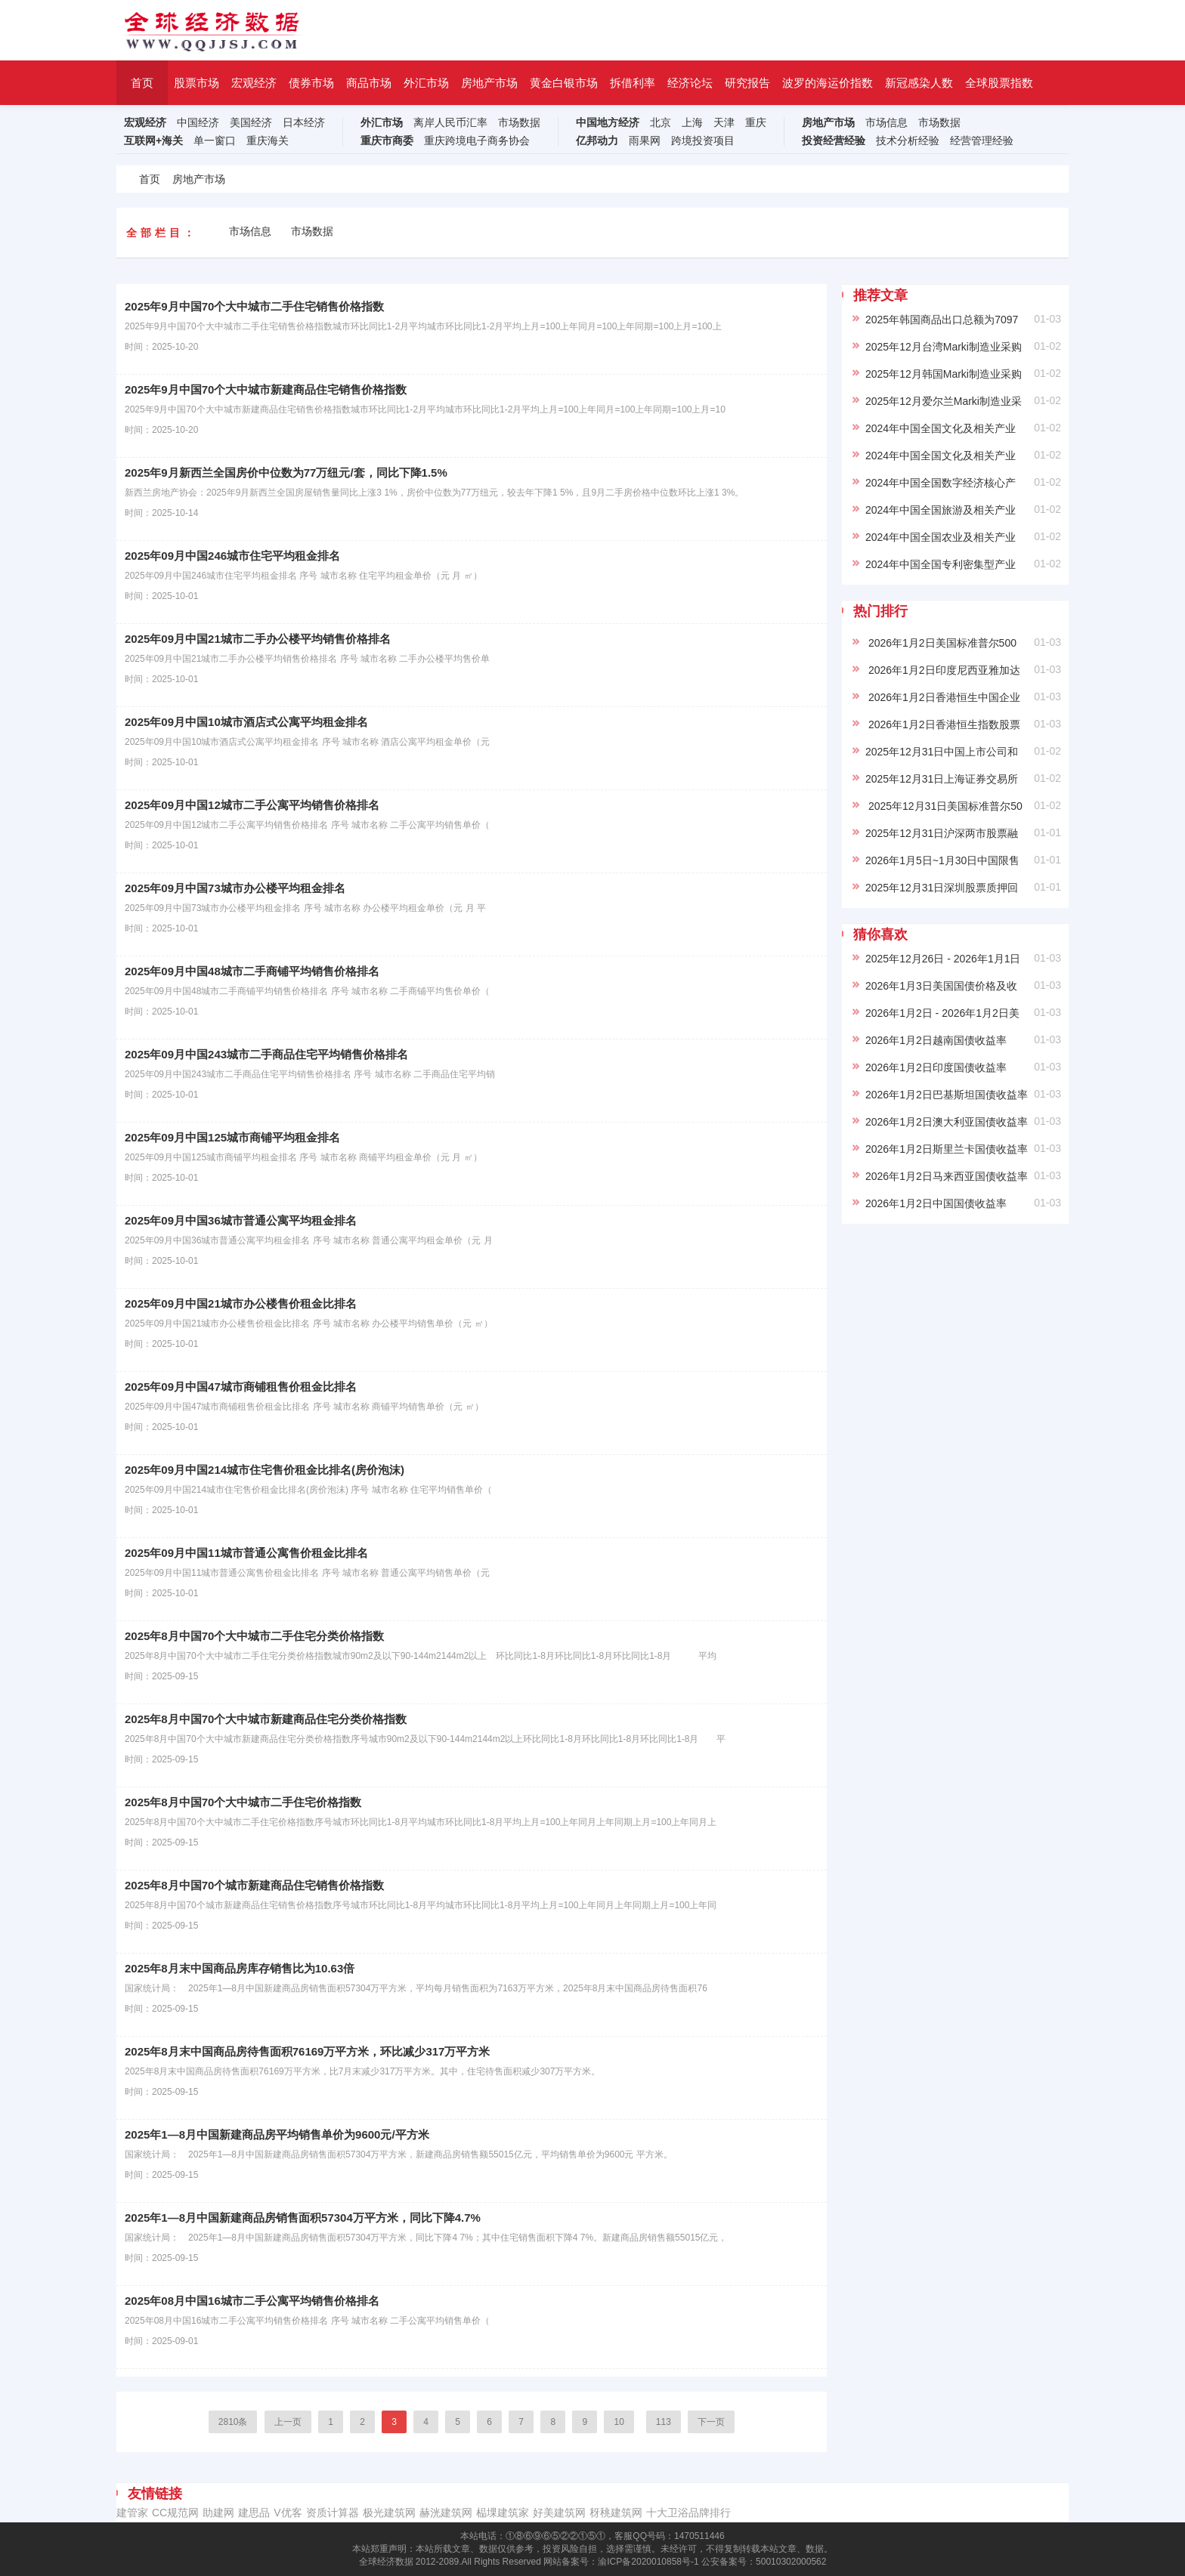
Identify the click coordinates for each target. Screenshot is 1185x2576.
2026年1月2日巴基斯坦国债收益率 (946, 1095)
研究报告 (747, 82)
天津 (724, 122)
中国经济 (198, 122)
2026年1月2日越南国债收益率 (936, 1040)
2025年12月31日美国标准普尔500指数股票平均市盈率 (994, 806)
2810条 (233, 2422)
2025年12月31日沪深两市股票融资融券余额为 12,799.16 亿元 (1010, 833)
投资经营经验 (833, 141)
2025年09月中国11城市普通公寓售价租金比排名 (246, 1552)
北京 (660, 122)
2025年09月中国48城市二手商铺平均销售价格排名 (252, 971)
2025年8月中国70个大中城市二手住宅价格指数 (243, 1802)
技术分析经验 (907, 141)
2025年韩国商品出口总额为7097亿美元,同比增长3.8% (992, 320)
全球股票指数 (999, 82)
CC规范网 (175, 2513)
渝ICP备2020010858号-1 (648, 2561)
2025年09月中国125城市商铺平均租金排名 (232, 1137)
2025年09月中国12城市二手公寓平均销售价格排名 (252, 804)
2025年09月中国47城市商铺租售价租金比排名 (241, 1386)
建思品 (254, 2513)
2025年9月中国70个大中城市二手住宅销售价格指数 (254, 306)
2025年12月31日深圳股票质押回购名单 (957, 888)
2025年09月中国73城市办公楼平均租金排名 (235, 888)
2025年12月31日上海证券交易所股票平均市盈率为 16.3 (995, 779)
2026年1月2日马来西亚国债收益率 (946, 1176)
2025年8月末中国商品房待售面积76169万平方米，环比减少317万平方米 (307, 2051)
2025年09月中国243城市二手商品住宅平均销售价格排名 (266, 1054)
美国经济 (251, 122)
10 (618, 2422)
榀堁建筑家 (502, 2513)
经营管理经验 (981, 141)
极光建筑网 (389, 2513)
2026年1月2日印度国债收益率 (936, 1067)
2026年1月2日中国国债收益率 (936, 1203)
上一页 (288, 2422)
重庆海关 (267, 141)
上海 (692, 122)
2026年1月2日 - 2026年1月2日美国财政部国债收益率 (990, 1013)
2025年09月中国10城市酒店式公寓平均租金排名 (246, 721)
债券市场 (311, 82)
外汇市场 (426, 82)
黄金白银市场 (564, 82)
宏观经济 (254, 82)
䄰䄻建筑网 (615, 2513)
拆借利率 (632, 82)
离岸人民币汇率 (450, 122)
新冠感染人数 (919, 82)
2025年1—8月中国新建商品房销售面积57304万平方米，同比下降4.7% (303, 2217)
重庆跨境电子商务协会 (477, 141)
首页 (142, 82)
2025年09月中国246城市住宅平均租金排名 (232, 555)
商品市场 (368, 82)
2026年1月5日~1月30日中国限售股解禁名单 (968, 860)
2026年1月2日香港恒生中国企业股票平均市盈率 (979, 697)
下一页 (711, 2422)
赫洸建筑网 (445, 2513)
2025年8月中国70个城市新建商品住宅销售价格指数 (254, 1885)
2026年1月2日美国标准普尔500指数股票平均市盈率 (988, 643)
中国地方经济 (607, 122)
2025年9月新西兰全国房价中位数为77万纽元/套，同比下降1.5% (286, 472)
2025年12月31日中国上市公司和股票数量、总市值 (984, 752)
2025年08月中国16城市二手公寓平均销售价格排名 (252, 2300)
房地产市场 (489, 82)
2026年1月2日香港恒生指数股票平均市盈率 (969, 724)
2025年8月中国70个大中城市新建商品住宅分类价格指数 (266, 1719)
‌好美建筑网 (559, 2513)
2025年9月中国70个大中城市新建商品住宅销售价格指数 (266, 389)
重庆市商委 (386, 141)
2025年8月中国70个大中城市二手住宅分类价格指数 (254, 1635)
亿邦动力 (597, 141)
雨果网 (645, 141)
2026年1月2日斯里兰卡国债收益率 (946, 1149)
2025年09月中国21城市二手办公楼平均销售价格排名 (258, 638)
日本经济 (304, 122)
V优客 (288, 2513)
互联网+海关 (153, 141)
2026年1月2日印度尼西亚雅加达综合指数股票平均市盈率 (1001, 670)
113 (663, 2422)
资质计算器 (332, 2513)
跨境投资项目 (703, 141)
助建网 (218, 2513)
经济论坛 (690, 82)
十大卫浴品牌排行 (688, 2513)
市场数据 (519, 122)
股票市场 (196, 82)
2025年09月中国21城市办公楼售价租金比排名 (241, 1303)
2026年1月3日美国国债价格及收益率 (951, 986)
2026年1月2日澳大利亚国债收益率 (946, 1122)
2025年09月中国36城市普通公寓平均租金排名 (241, 1220)
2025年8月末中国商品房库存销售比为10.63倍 (239, 1968)
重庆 (755, 122)
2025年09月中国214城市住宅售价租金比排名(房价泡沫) (264, 1469)
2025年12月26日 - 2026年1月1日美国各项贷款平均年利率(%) (1009, 959)
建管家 (132, 2513)
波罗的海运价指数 (827, 82)
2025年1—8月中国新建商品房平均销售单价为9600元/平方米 (277, 2134)
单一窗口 (214, 141)
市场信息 (886, 122)
